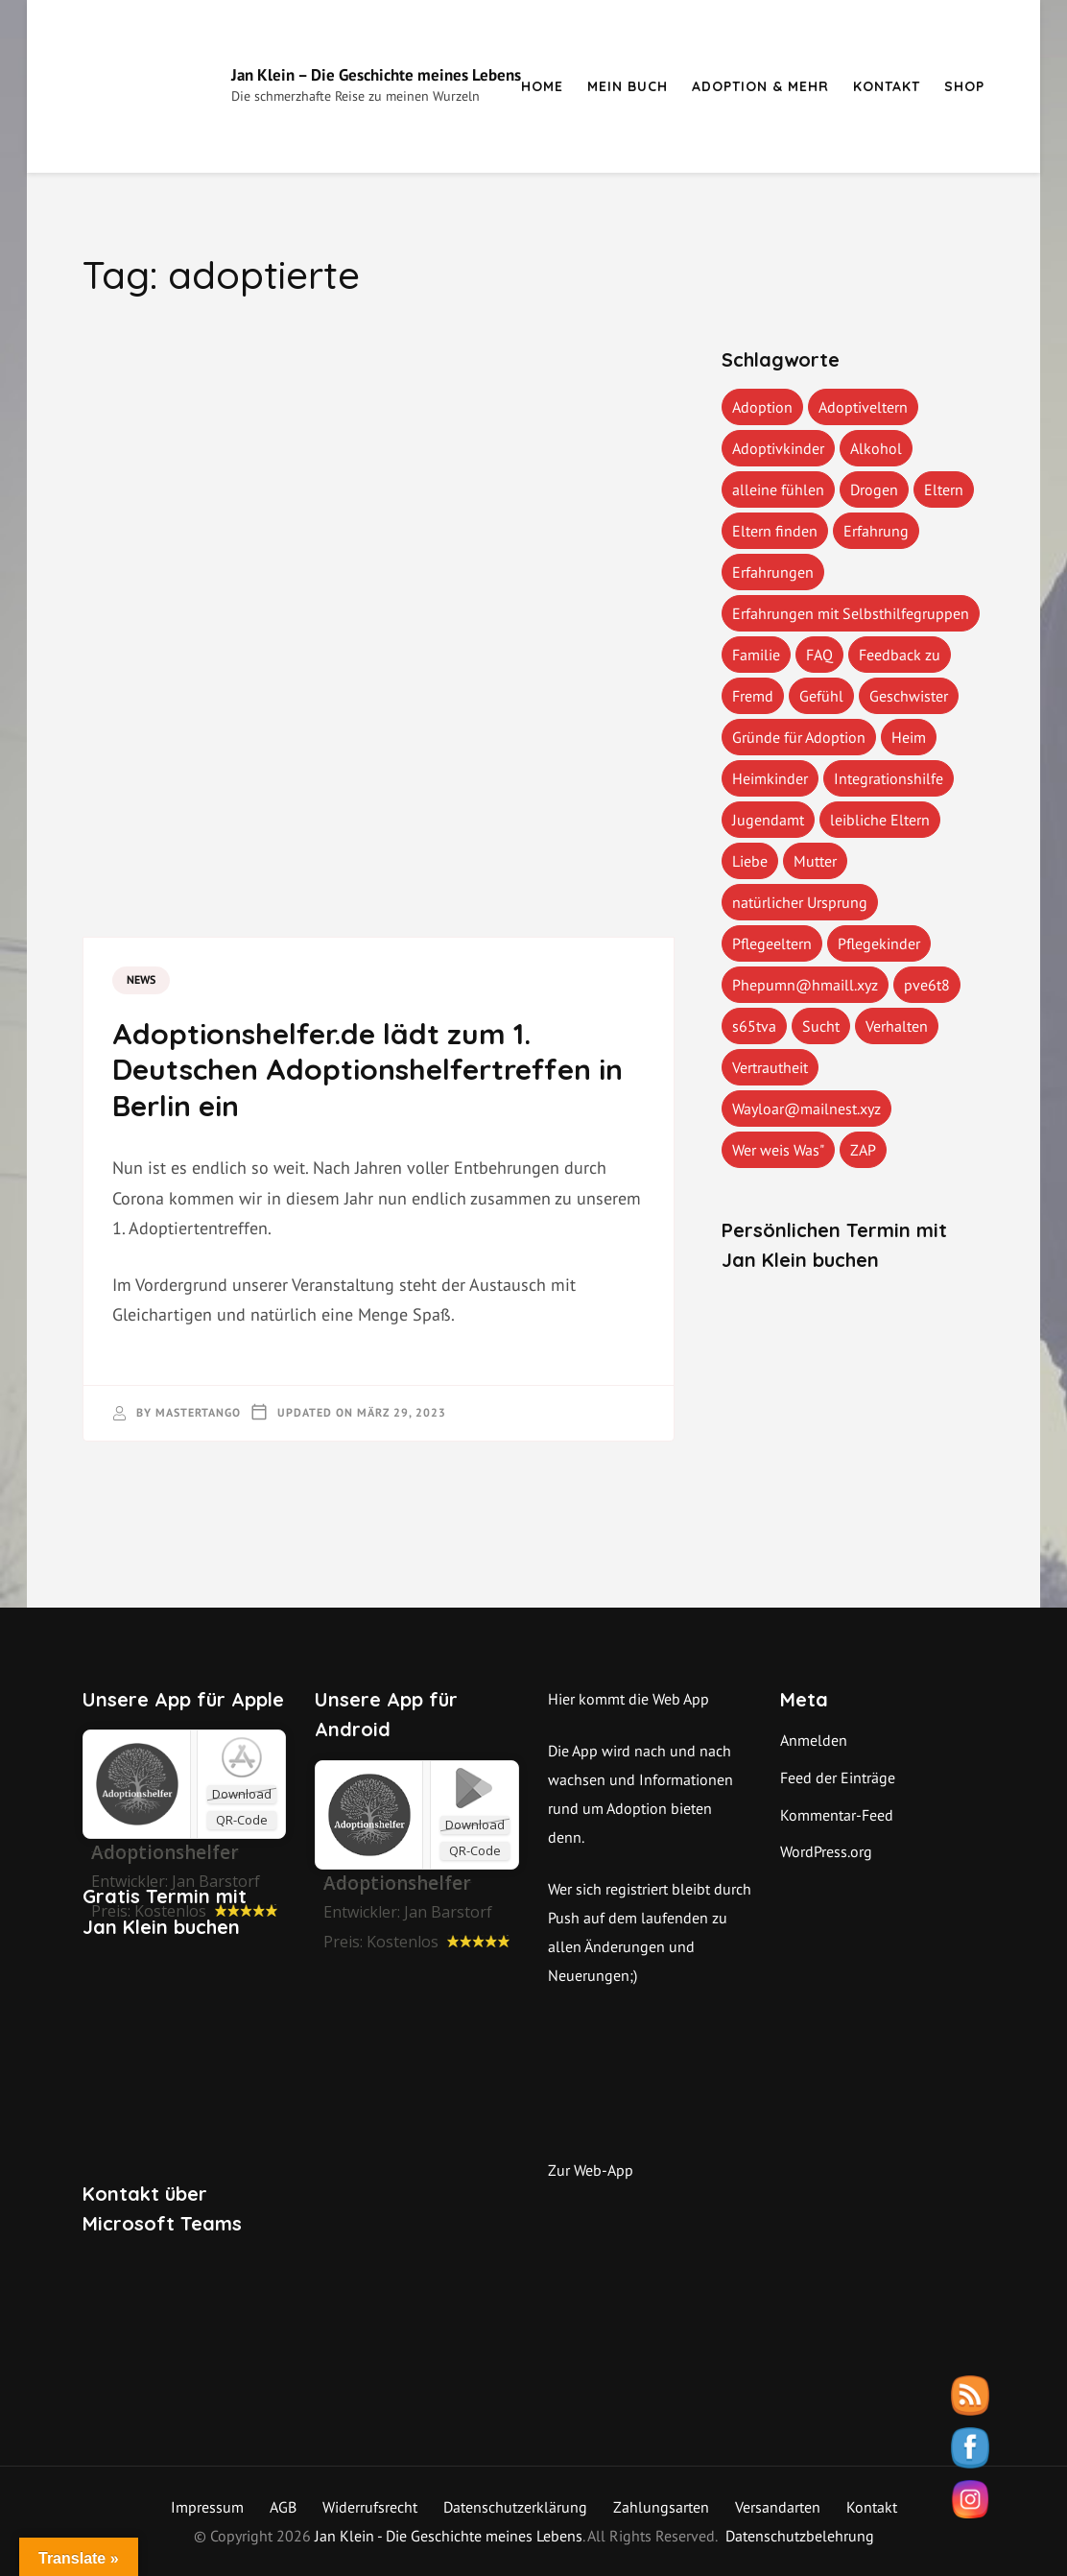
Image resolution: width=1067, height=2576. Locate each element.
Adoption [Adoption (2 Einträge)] (762, 407)
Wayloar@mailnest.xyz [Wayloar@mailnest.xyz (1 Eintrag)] (806, 1108)
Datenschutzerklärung (515, 2506)
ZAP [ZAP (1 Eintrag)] (863, 1149)
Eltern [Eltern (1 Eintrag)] (943, 489)
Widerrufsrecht (369, 2506)
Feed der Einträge (837, 1777)
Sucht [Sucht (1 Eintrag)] (821, 1026)
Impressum (207, 2506)
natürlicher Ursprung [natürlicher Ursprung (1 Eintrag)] (799, 902)
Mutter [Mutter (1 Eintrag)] (815, 861)
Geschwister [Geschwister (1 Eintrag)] (908, 695)
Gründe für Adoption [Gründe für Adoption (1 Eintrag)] (798, 737)
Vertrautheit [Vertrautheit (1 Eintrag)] (770, 1067)
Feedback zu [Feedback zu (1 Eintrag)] (899, 654)
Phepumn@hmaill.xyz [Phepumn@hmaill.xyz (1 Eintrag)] (805, 984)
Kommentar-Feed (836, 1815)
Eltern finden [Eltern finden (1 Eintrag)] (775, 530)
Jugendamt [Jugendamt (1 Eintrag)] (768, 819)
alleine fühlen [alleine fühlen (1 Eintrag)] (778, 489)
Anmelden (813, 1740)
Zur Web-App (590, 2170)
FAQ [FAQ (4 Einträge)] (819, 654)
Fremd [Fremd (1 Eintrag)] (752, 695)
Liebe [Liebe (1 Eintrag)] (750, 861)
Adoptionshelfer (397, 1883)
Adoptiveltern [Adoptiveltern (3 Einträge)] (863, 407)
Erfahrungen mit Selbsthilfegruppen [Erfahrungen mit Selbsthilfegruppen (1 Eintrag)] (850, 613)
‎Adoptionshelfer (165, 1852)
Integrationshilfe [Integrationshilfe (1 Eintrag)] (888, 778)
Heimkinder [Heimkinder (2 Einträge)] (770, 778)
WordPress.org (826, 1851)
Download (242, 1793)
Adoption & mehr (760, 86)
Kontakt (886, 86)
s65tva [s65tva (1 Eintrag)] (754, 1026)
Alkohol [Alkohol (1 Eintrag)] (876, 448)
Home (542, 86)
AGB (283, 2506)
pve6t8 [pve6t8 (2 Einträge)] (927, 984)
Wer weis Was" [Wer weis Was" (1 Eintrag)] (778, 1149)
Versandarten (777, 2506)
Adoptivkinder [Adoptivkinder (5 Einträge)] (778, 448)
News (141, 979)
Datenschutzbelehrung (799, 2535)
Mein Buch (627, 86)
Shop (964, 86)
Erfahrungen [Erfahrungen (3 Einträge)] (773, 572)
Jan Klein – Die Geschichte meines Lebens (376, 74)
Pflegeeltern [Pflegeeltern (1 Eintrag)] (772, 943)
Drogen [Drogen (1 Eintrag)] (874, 489)
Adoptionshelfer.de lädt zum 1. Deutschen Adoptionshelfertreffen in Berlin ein (367, 1069)
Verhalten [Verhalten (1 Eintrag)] (896, 1026)
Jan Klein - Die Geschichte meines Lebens (448, 2535)
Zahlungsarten (661, 2506)
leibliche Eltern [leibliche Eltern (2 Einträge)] (880, 819)
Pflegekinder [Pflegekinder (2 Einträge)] (879, 943)
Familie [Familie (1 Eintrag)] (756, 654)
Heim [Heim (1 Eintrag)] (908, 737)
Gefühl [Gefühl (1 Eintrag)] (821, 695)
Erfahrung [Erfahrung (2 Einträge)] (876, 530)
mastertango (198, 1412)
